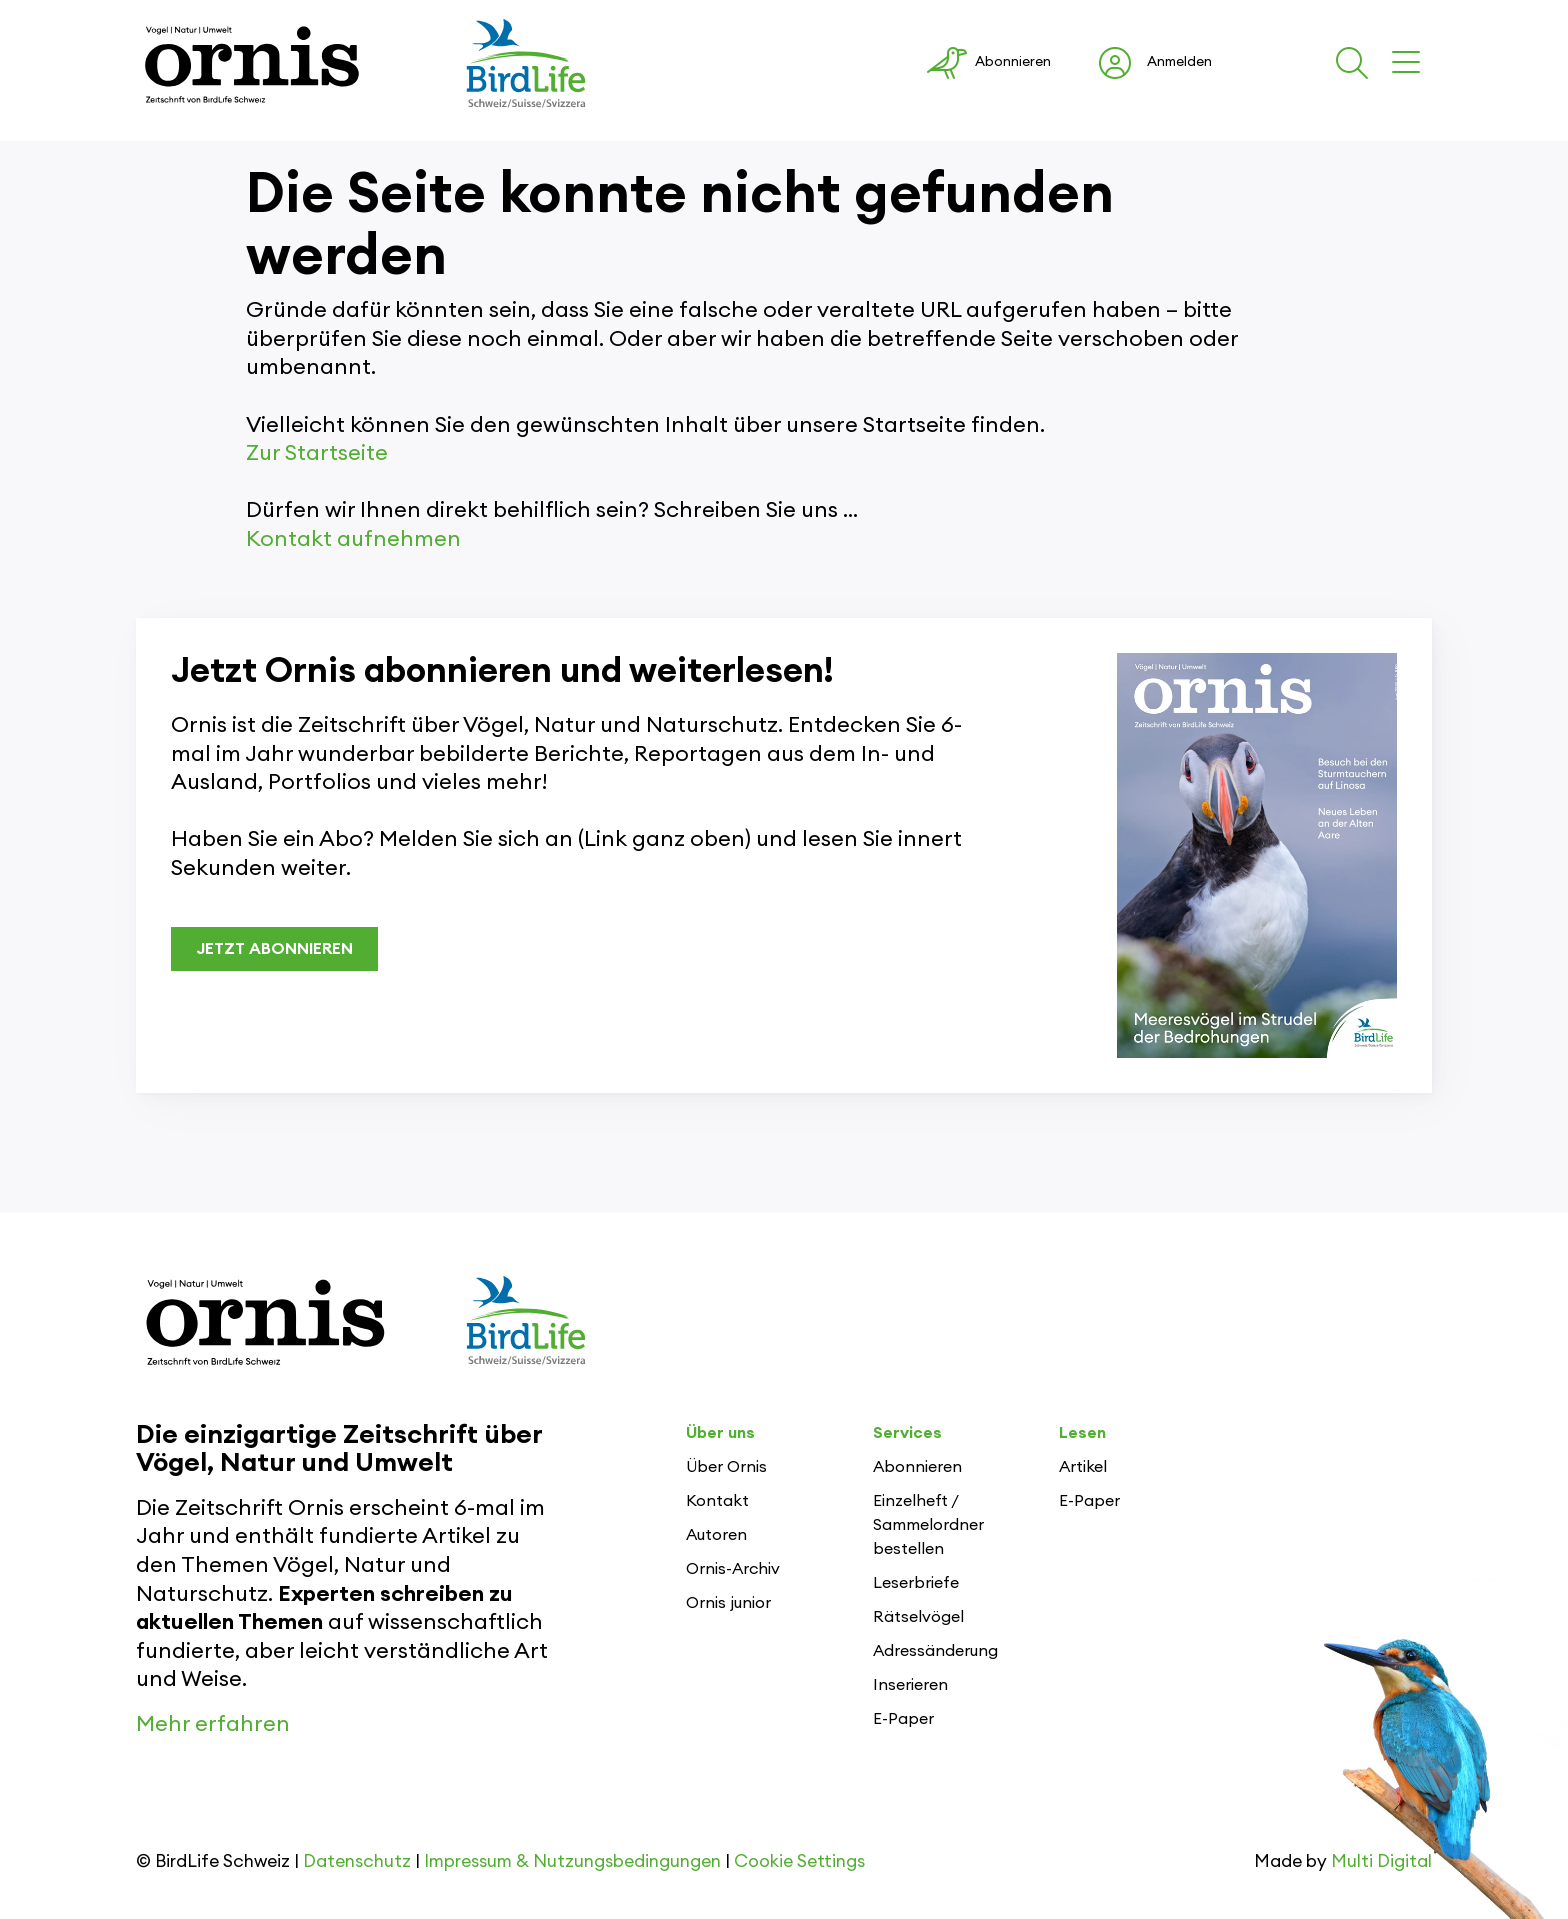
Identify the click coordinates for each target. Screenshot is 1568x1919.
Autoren (716, 1535)
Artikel (1083, 1467)
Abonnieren (917, 1467)
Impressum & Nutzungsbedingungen (572, 1861)
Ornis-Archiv (733, 1569)
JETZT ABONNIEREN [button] (274, 949)
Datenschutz (357, 1861)
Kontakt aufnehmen (353, 539)
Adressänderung (935, 1651)
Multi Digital (1381, 1861)
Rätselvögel (918, 1617)
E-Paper (903, 1719)
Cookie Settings (799, 1861)
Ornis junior (728, 1603)
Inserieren (910, 1685)
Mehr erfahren (213, 1724)
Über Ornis (726, 1467)
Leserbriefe (916, 1583)
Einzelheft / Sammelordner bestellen (928, 1525)
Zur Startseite (317, 453)
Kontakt (717, 1501)
